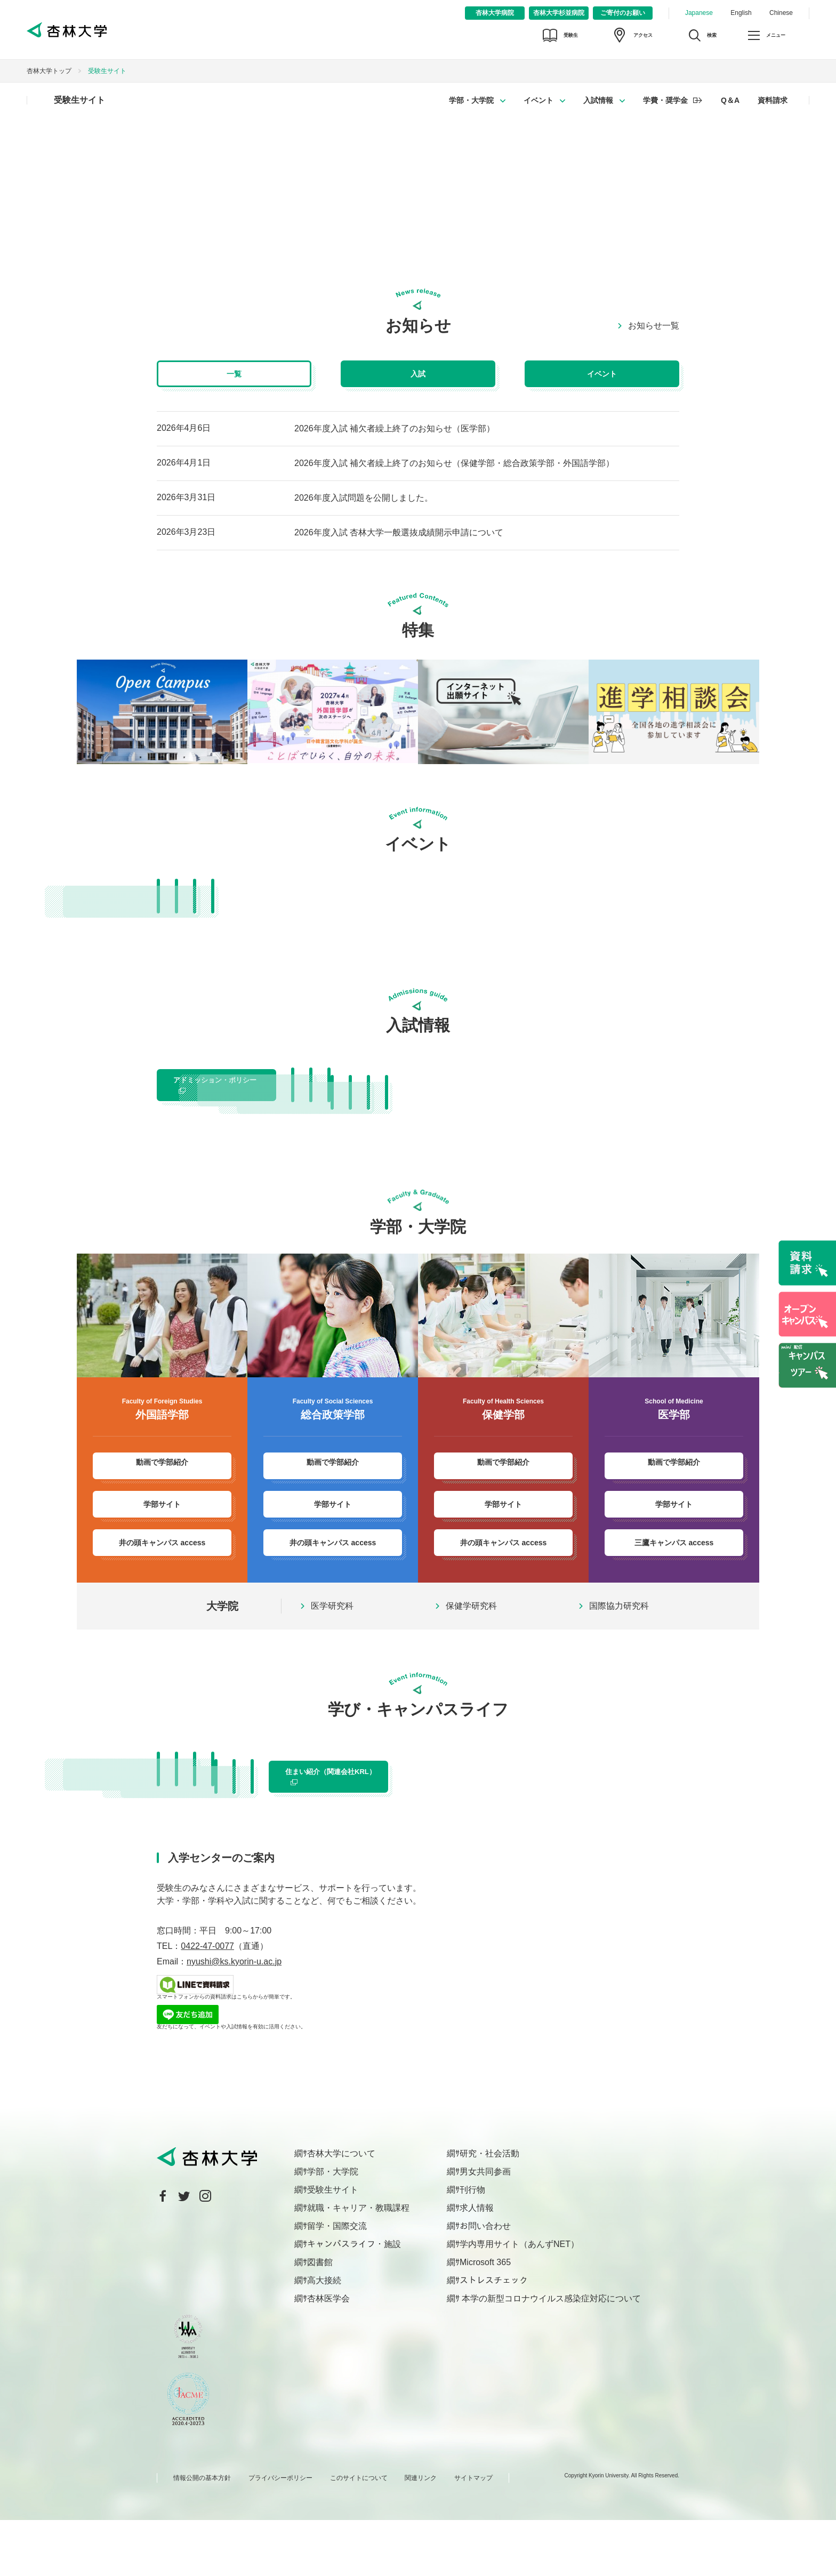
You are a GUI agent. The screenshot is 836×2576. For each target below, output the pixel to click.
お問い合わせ (485, 2281)
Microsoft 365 (485, 2318)
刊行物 (472, 2245)
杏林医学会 (328, 2354)
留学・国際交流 (337, 2281)
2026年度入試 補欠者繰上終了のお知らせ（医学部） (394, 428)
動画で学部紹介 (162, 1492)
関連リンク (421, 2534)
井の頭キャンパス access (162, 1569)
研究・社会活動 (489, 2209)
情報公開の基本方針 (202, 2534)
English (740, 13)
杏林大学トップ (49, 71)
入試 (418, 374)
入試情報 (598, 100)
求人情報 (477, 2263)
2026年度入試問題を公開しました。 (363, 497)
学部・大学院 (471, 100)
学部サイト (162, 1531)
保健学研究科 (471, 1632)
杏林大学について (341, 2209)
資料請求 (772, 100)
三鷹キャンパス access (674, 1569)
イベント (538, 100)
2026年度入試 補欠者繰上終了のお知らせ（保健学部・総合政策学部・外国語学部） (454, 463)
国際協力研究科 (619, 1632)
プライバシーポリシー (280, 2534)
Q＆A (730, 100)
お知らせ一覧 (653, 326)
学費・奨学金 (665, 100)
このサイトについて (359, 2534)
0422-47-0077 (207, 2002)
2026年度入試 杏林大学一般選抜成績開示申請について (398, 532)
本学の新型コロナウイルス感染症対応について (550, 2354)
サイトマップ (473, 2534)
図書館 (320, 2318)
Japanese (699, 13)
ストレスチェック (494, 2336)
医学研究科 (332, 1632)
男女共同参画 (485, 2227)
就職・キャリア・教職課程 (358, 2263)
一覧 (234, 374)
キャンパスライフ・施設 (354, 2300)
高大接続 (324, 2336)
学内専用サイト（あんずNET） (519, 2300)
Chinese (781, 13)
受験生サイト (79, 100)
